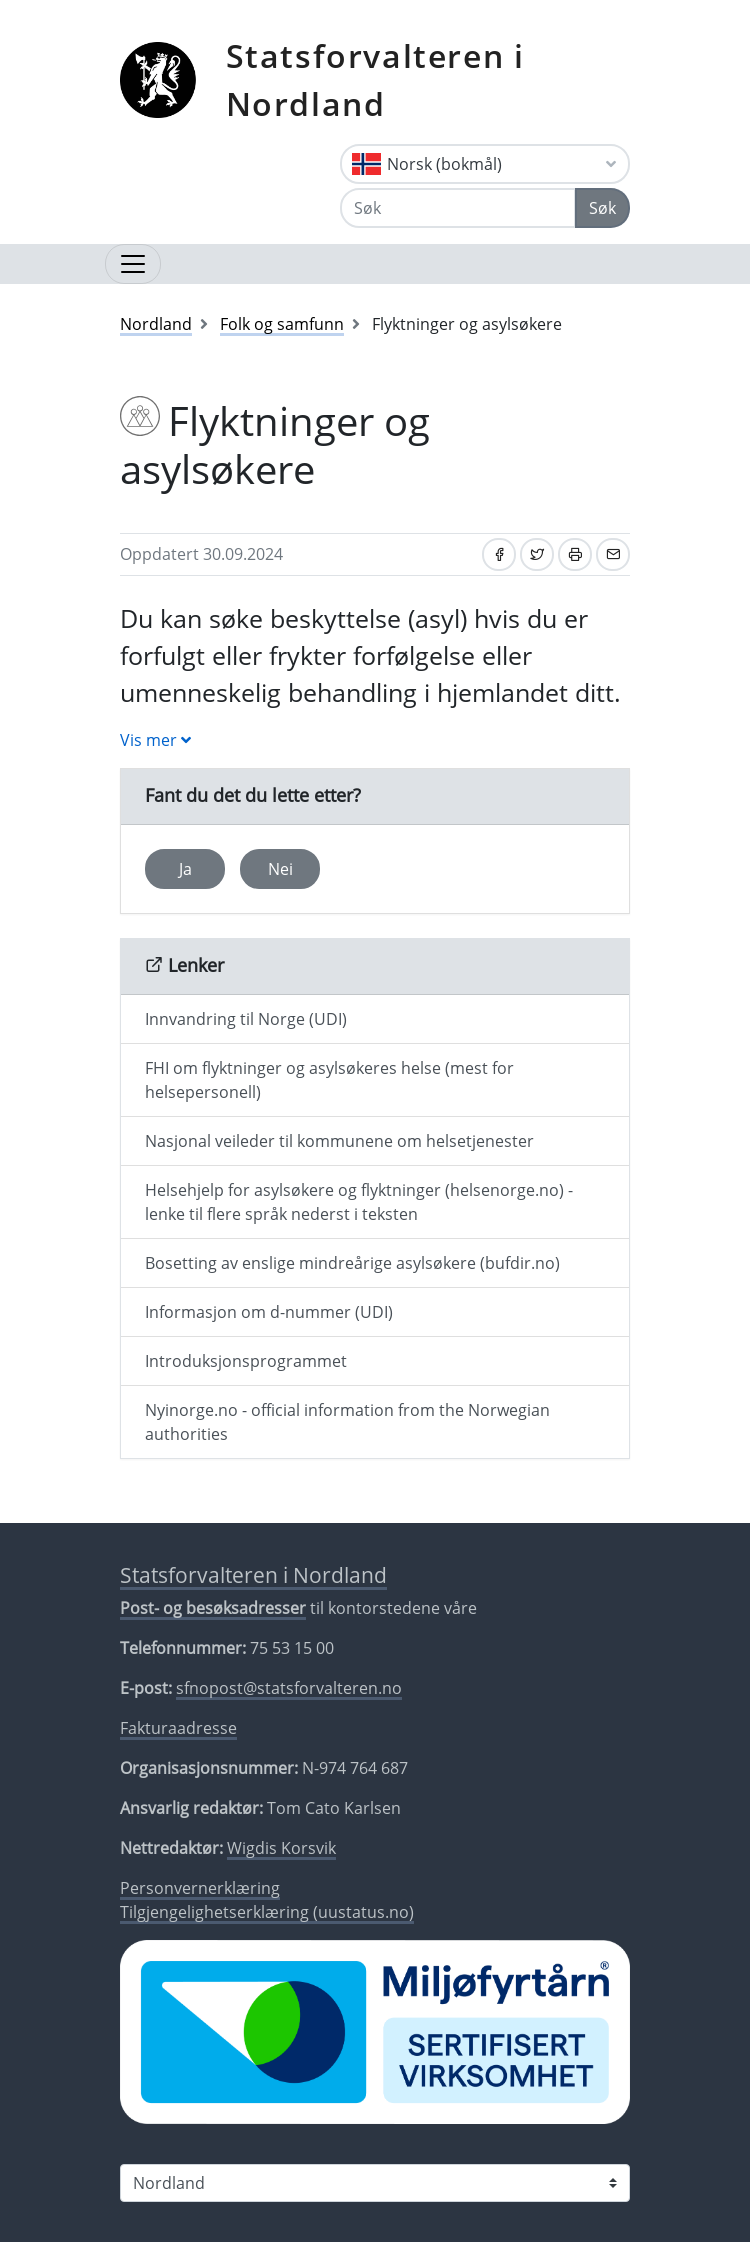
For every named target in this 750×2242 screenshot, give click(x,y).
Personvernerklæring (200, 1888)
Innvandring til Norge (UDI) (246, 1019)
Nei (280, 869)
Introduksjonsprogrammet (246, 1361)
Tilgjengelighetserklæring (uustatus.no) (267, 1912)
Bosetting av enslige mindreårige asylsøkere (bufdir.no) (352, 1263)
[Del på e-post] (613, 554)
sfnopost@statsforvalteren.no (289, 1688)
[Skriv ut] (575, 554)
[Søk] (458, 208)
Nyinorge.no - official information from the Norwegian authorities (347, 1422)
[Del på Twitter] (537, 554)
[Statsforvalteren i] (375, 2183)
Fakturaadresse (178, 1728)
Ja (185, 869)
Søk (602, 208)
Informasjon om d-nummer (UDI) (269, 1312)
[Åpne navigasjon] (133, 264)
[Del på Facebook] (499, 554)
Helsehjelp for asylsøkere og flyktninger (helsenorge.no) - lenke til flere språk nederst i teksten (359, 1202)
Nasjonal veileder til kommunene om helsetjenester (339, 1141)
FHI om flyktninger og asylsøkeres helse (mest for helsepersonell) (329, 1080)
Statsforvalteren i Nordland (375, 79)
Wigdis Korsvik (281, 1848)
